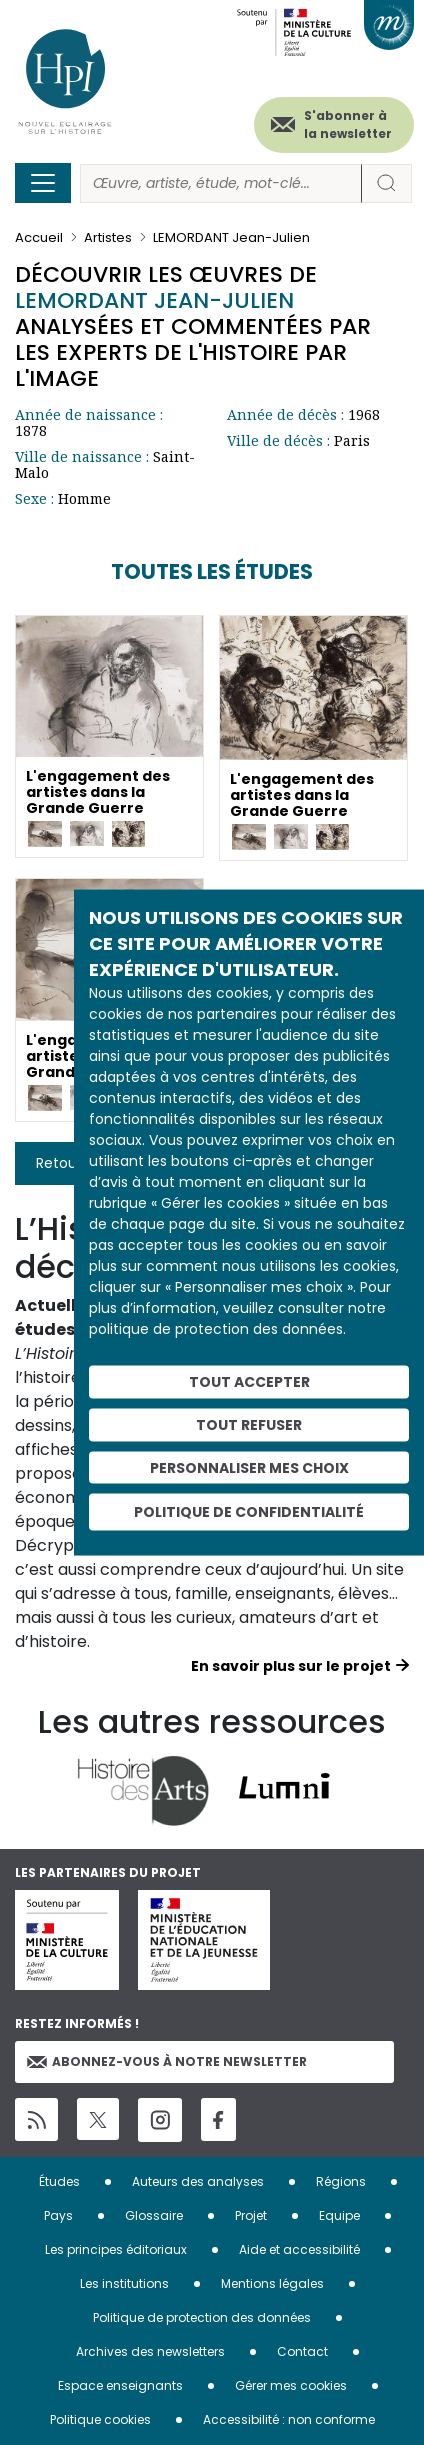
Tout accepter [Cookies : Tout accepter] (249, 1382)
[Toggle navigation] (43, 183)
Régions (341, 2181)
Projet (251, 2215)
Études (59, 2181)
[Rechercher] (221, 183)
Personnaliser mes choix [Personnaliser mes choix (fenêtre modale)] (249, 1467)
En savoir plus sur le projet (291, 1666)
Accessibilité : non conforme (289, 2419)
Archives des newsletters (150, 2351)
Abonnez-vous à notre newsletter (167, 2061)
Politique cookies (100, 2419)
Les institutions (124, 2283)
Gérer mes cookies (291, 2385)
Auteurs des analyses (198, 2181)
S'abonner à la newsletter (348, 124)
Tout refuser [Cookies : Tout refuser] (249, 1424)
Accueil (39, 237)
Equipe (339, 2215)
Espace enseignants (120, 2385)
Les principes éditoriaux (116, 2249)
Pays (58, 2215)
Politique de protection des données (202, 2317)
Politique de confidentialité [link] (249, 1512)
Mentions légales (272, 2283)
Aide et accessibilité (299, 2249)
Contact (302, 2351)
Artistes (108, 237)
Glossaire (154, 2215)
